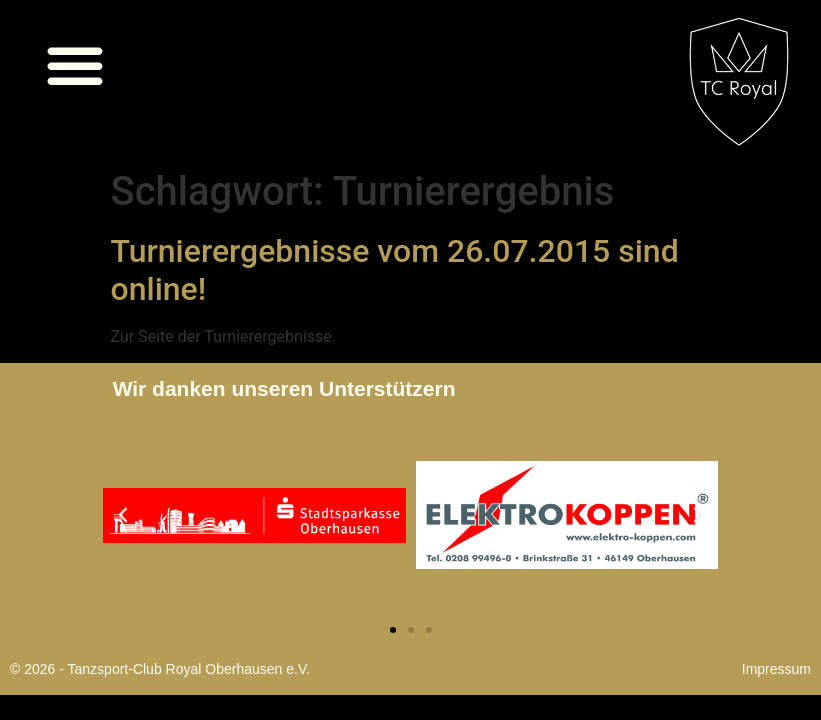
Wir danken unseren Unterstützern (284, 388)
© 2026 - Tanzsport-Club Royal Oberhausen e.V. (160, 669)
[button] (75, 65)
